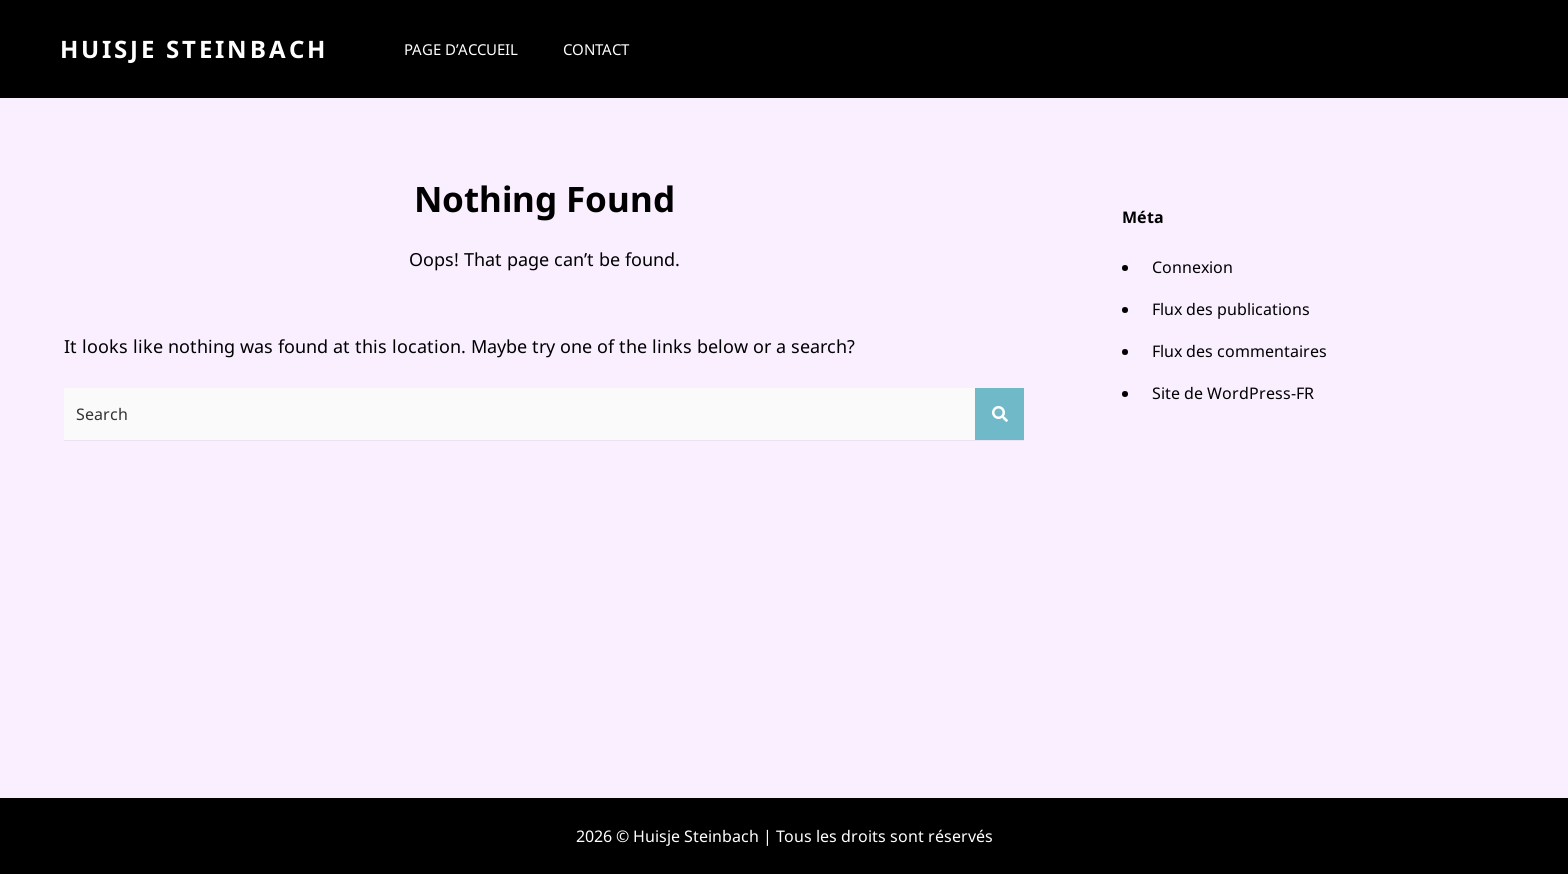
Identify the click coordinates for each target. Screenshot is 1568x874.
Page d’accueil (461, 49)
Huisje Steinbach (194, 48)
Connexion (1192, 267)
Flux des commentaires (1239, 351)
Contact (596, 49)
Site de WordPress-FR (1233, 393)
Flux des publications (1231, 309)
